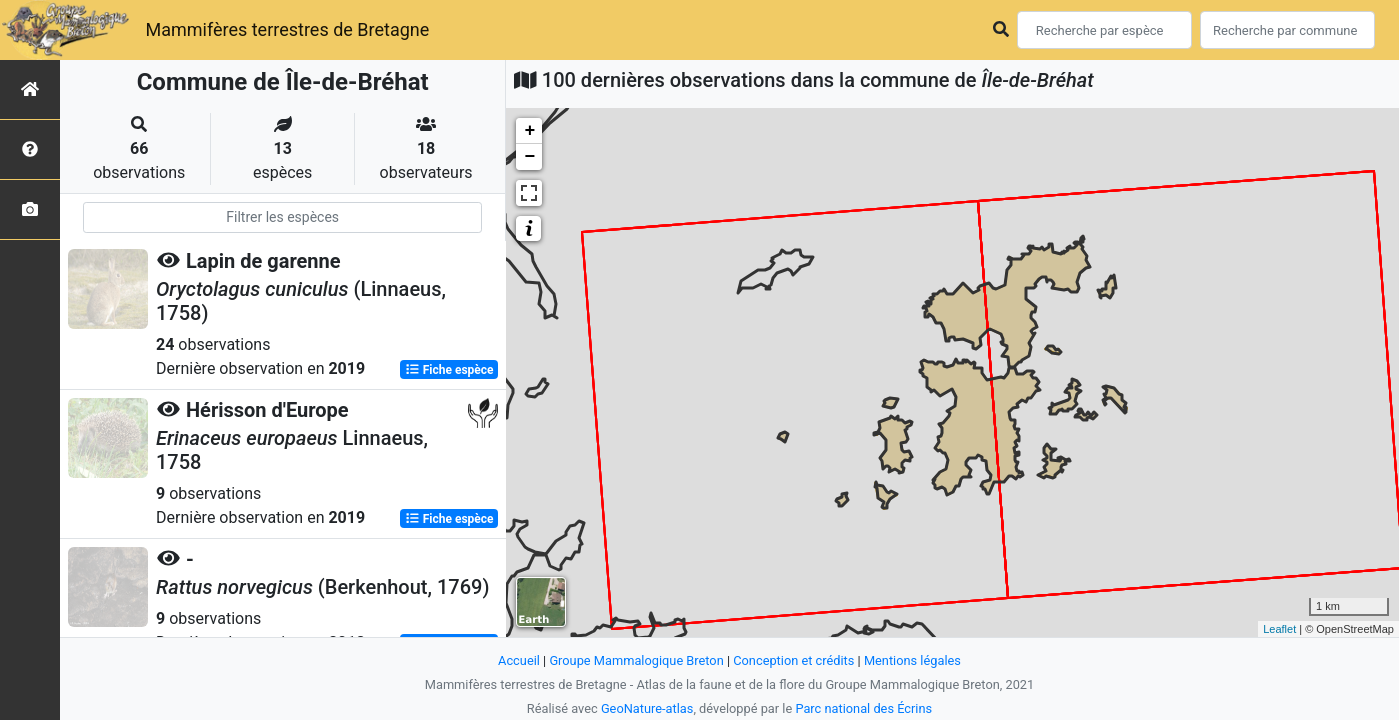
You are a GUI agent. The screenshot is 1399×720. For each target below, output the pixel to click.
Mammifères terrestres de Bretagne (287, 29)
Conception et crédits (793, 660)
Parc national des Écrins (863, 708)
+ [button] (529, 131)
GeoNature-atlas (647, 708)
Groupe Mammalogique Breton (636, 660)
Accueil (519, 660)
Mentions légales (912, 660)
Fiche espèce (449, 370)
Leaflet (1279, 629)
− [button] (529, 157)
